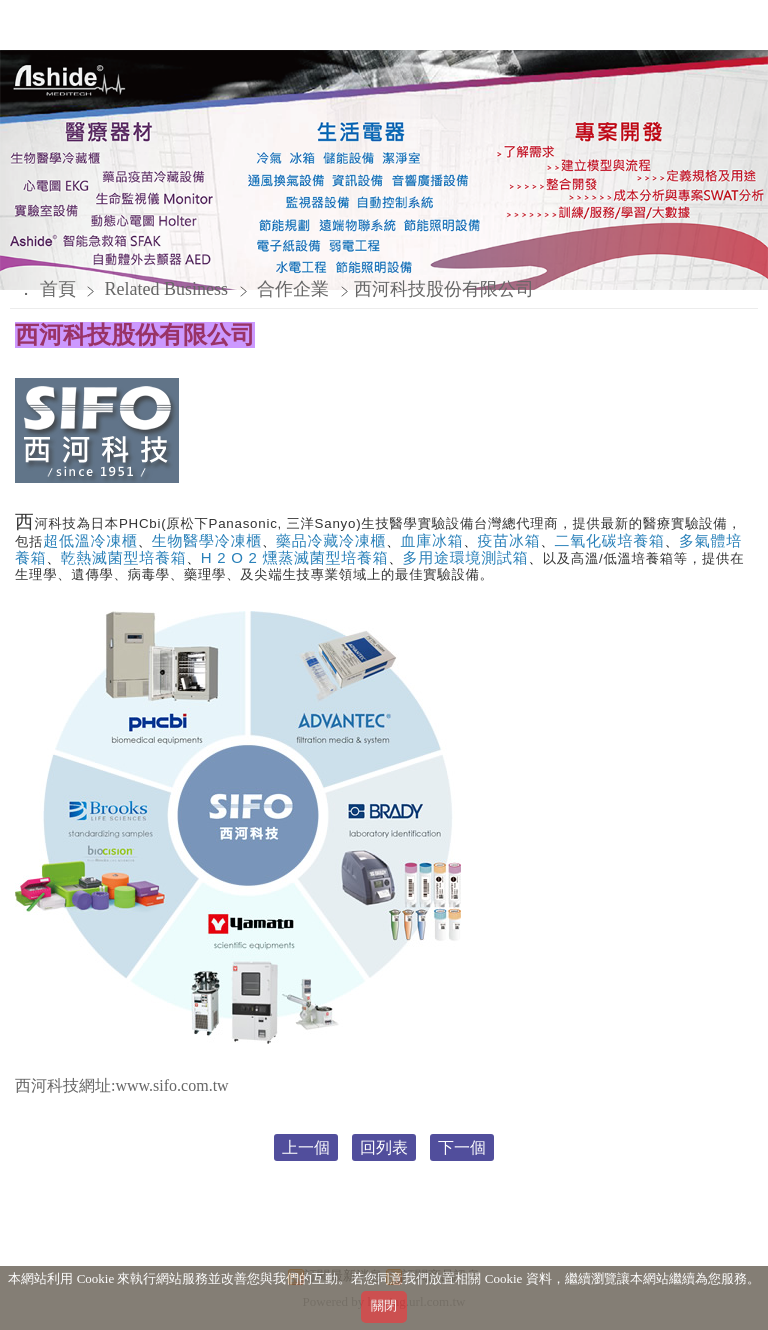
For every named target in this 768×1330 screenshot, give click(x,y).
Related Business (169, 289)
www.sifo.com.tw (171, 1085)
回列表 (384, 1147)
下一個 (462, 1147)
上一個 (306, 1147)
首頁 (58, 289)
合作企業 (293, 289)
